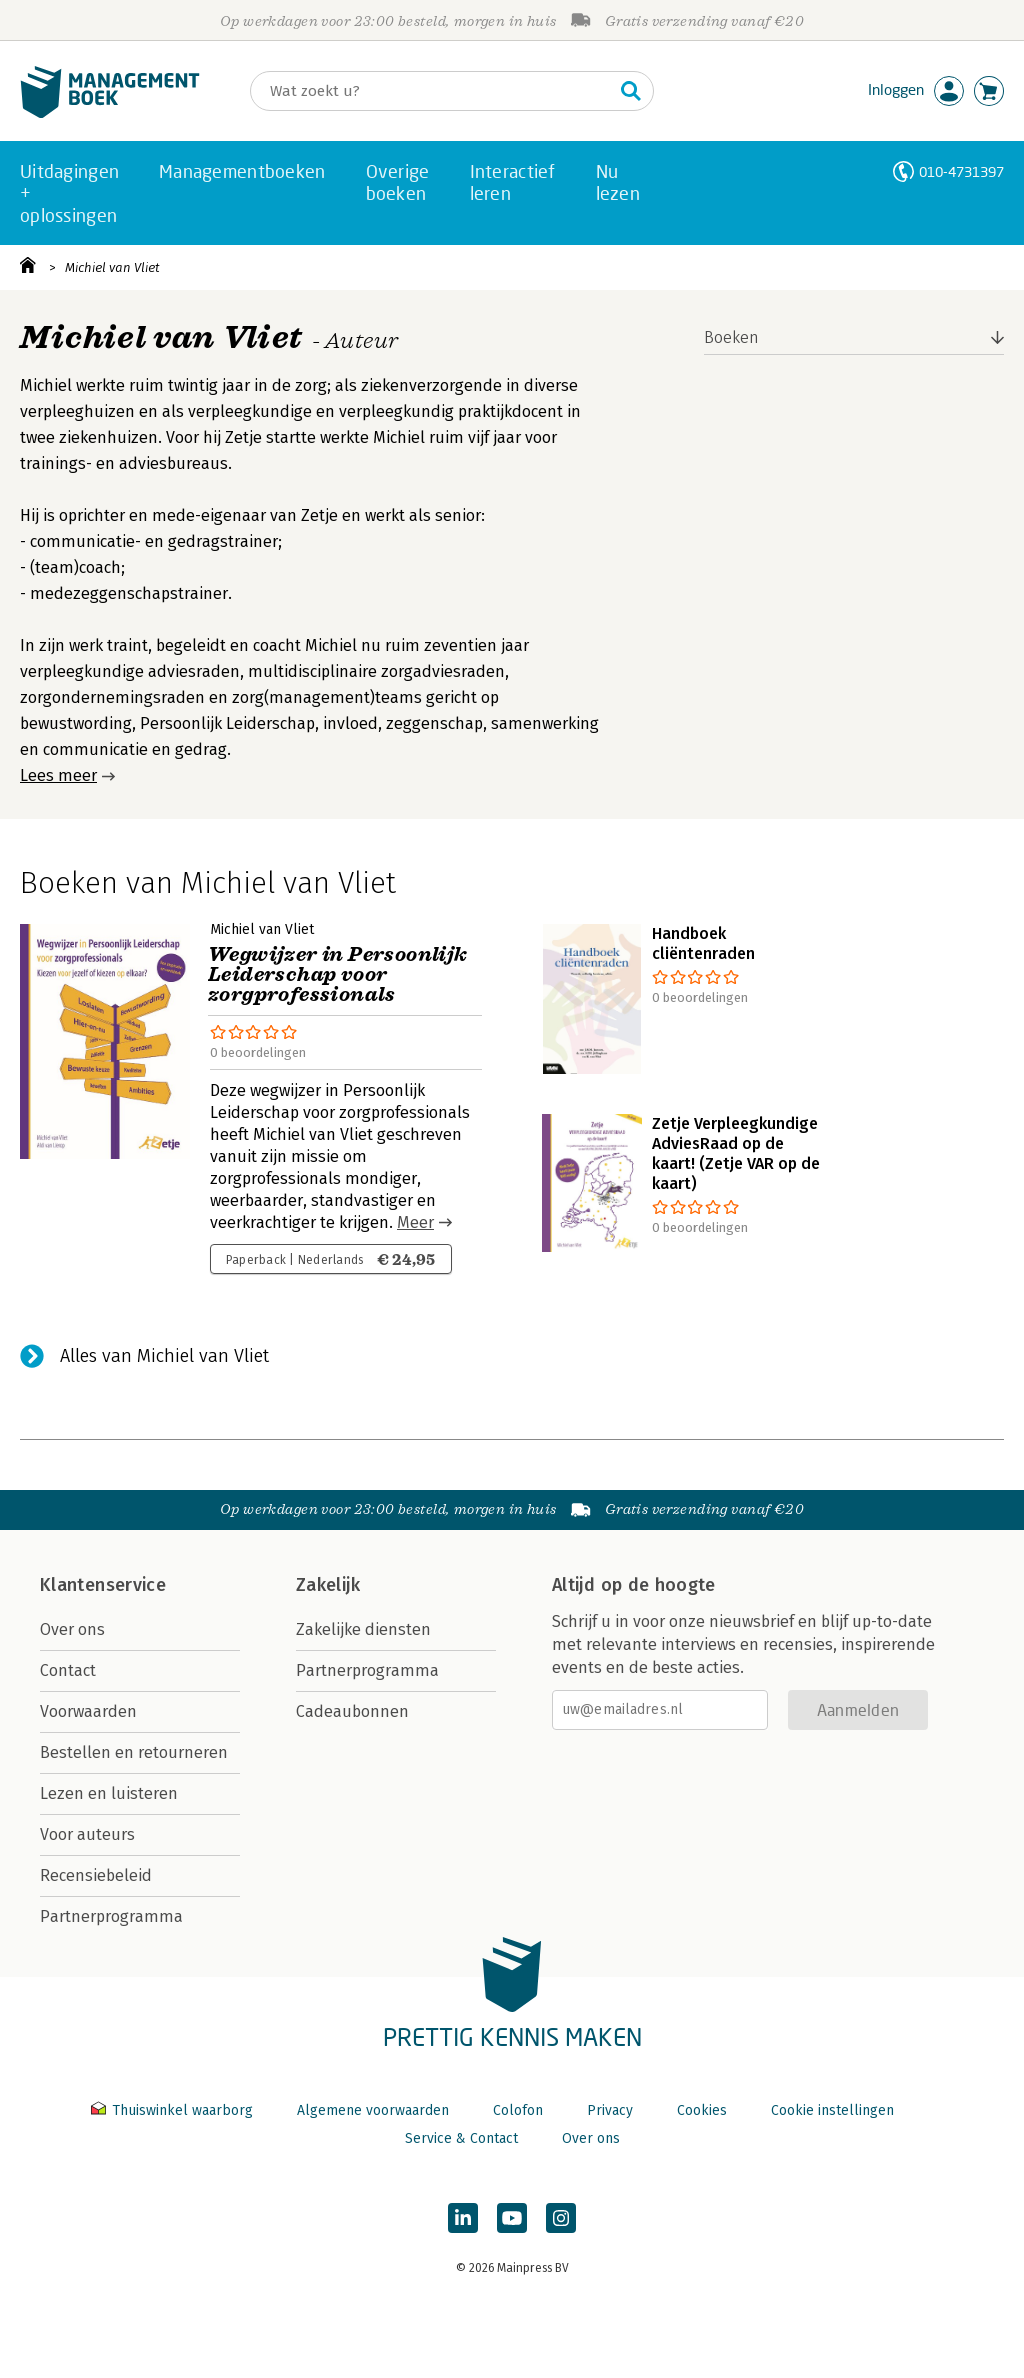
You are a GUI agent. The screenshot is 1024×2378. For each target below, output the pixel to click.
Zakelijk (328, 1585)
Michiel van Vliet (112, 267)
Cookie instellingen (832, 2110)
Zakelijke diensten (363, 1629)
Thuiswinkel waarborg (174, 2110)
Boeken (731, 337)
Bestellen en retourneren (134, 1752)
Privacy (610, 2110)
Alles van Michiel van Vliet (164, 1356)
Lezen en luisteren (109, 1793)
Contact (68, 1670)
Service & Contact (461, 2138)
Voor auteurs (87, 1834)
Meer (415, 1222)
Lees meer (58, 775)
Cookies (702, 2110)
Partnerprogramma (111, 1916)
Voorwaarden (88, 1711)
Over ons (72, 1629)
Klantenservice (103, 1585)
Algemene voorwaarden (373, 2110)
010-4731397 (961, 171)
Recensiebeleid (96, 1875)
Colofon (518, 2110)
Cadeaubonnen (352, 1711)
